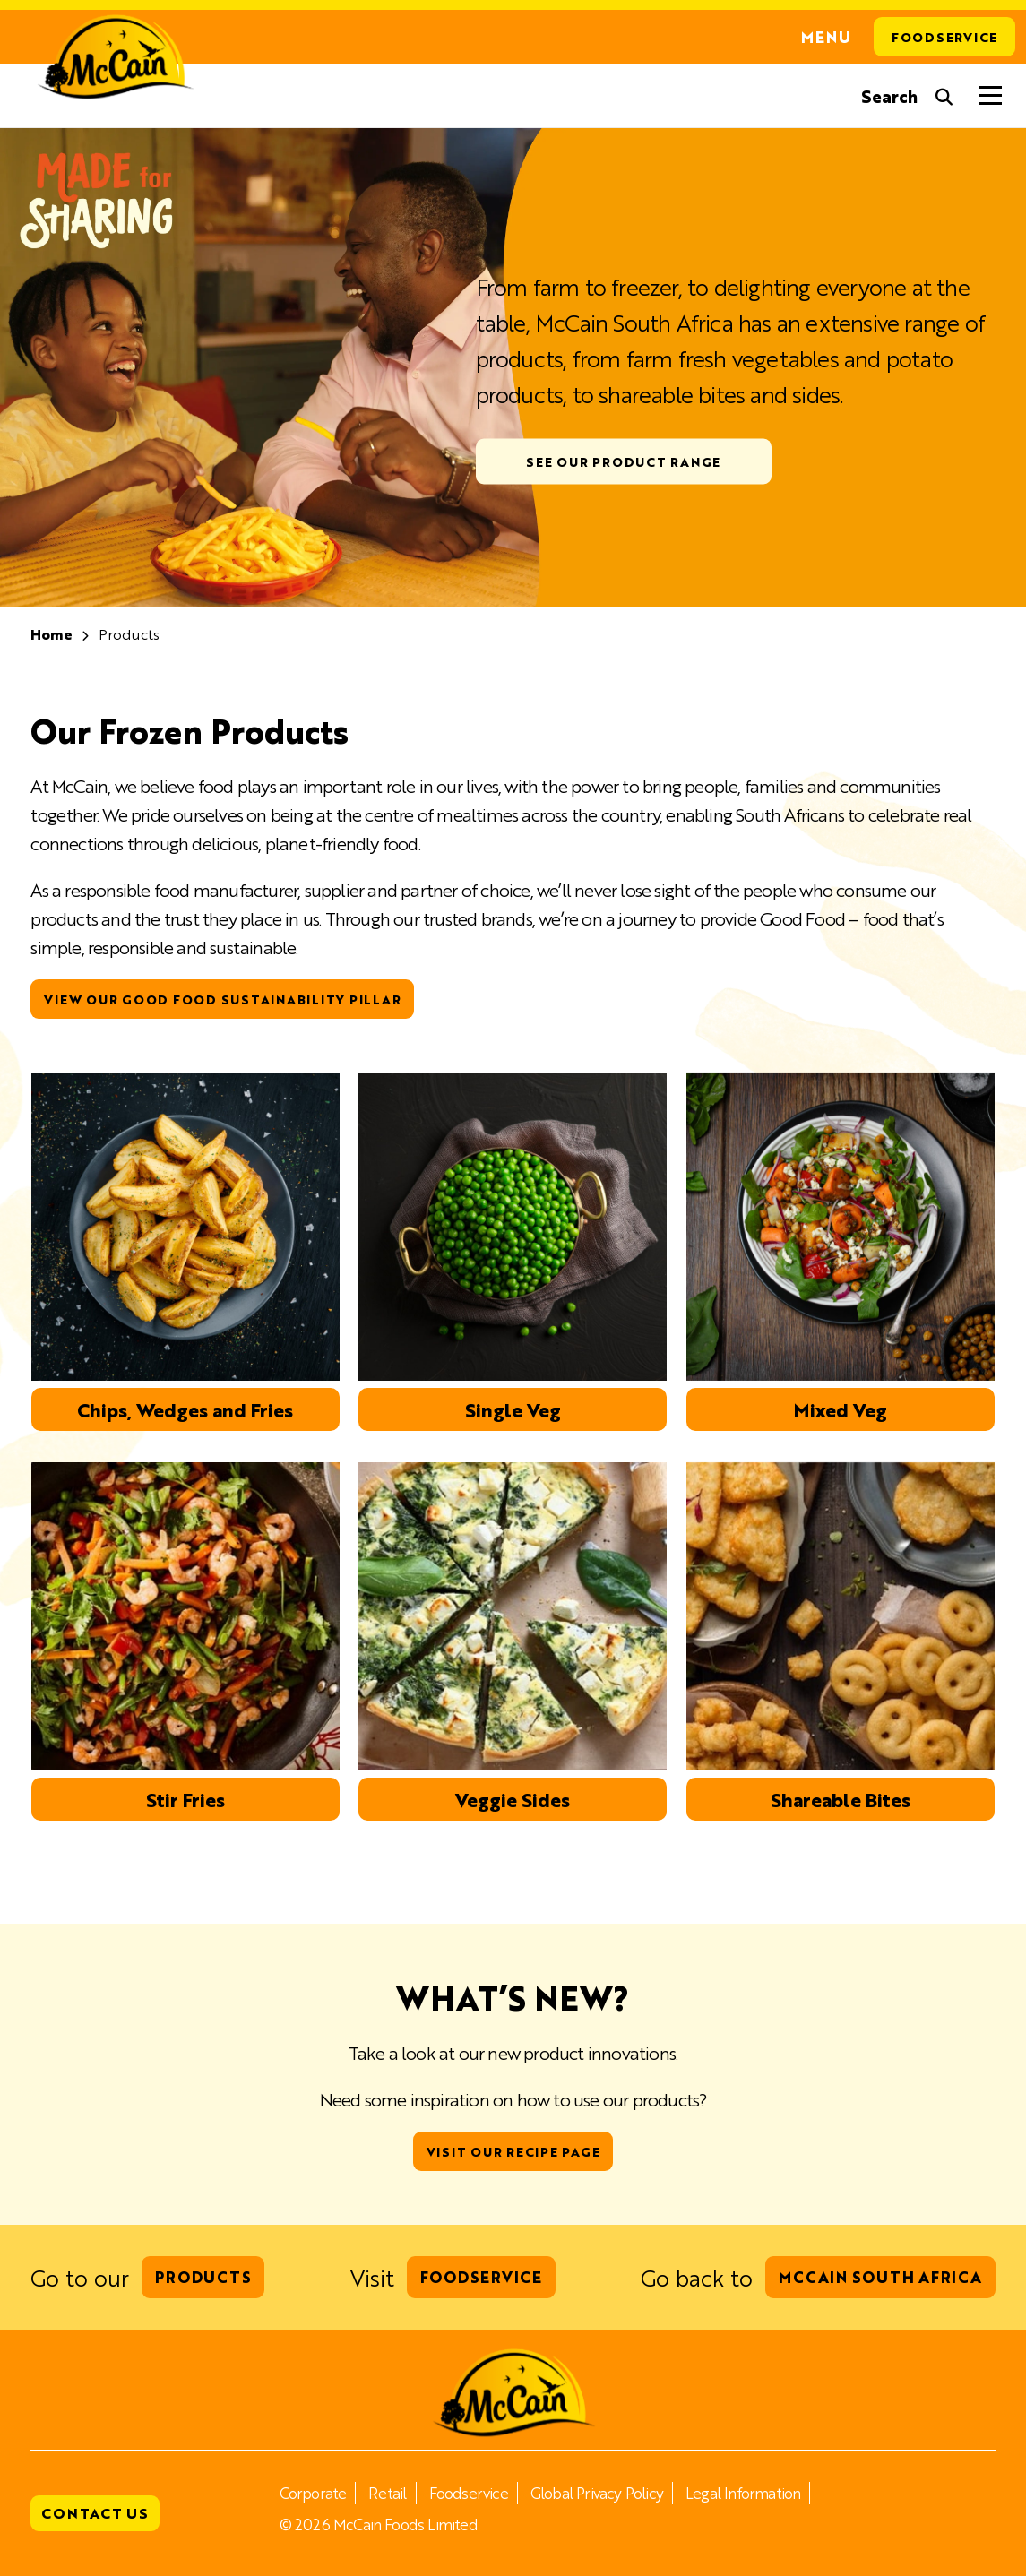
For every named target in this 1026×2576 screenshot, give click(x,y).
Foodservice (944, 37)
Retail (387, 2493)
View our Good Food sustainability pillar (222, 999)
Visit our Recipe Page (513, 2151)
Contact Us (95, 2512)
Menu (826, 37)
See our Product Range (623, 461)
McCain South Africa (880, 2277)
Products (203, 2277)
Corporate (313, 2493)
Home (51, 634)
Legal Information (742, 2493)
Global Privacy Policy (596, 2493)
